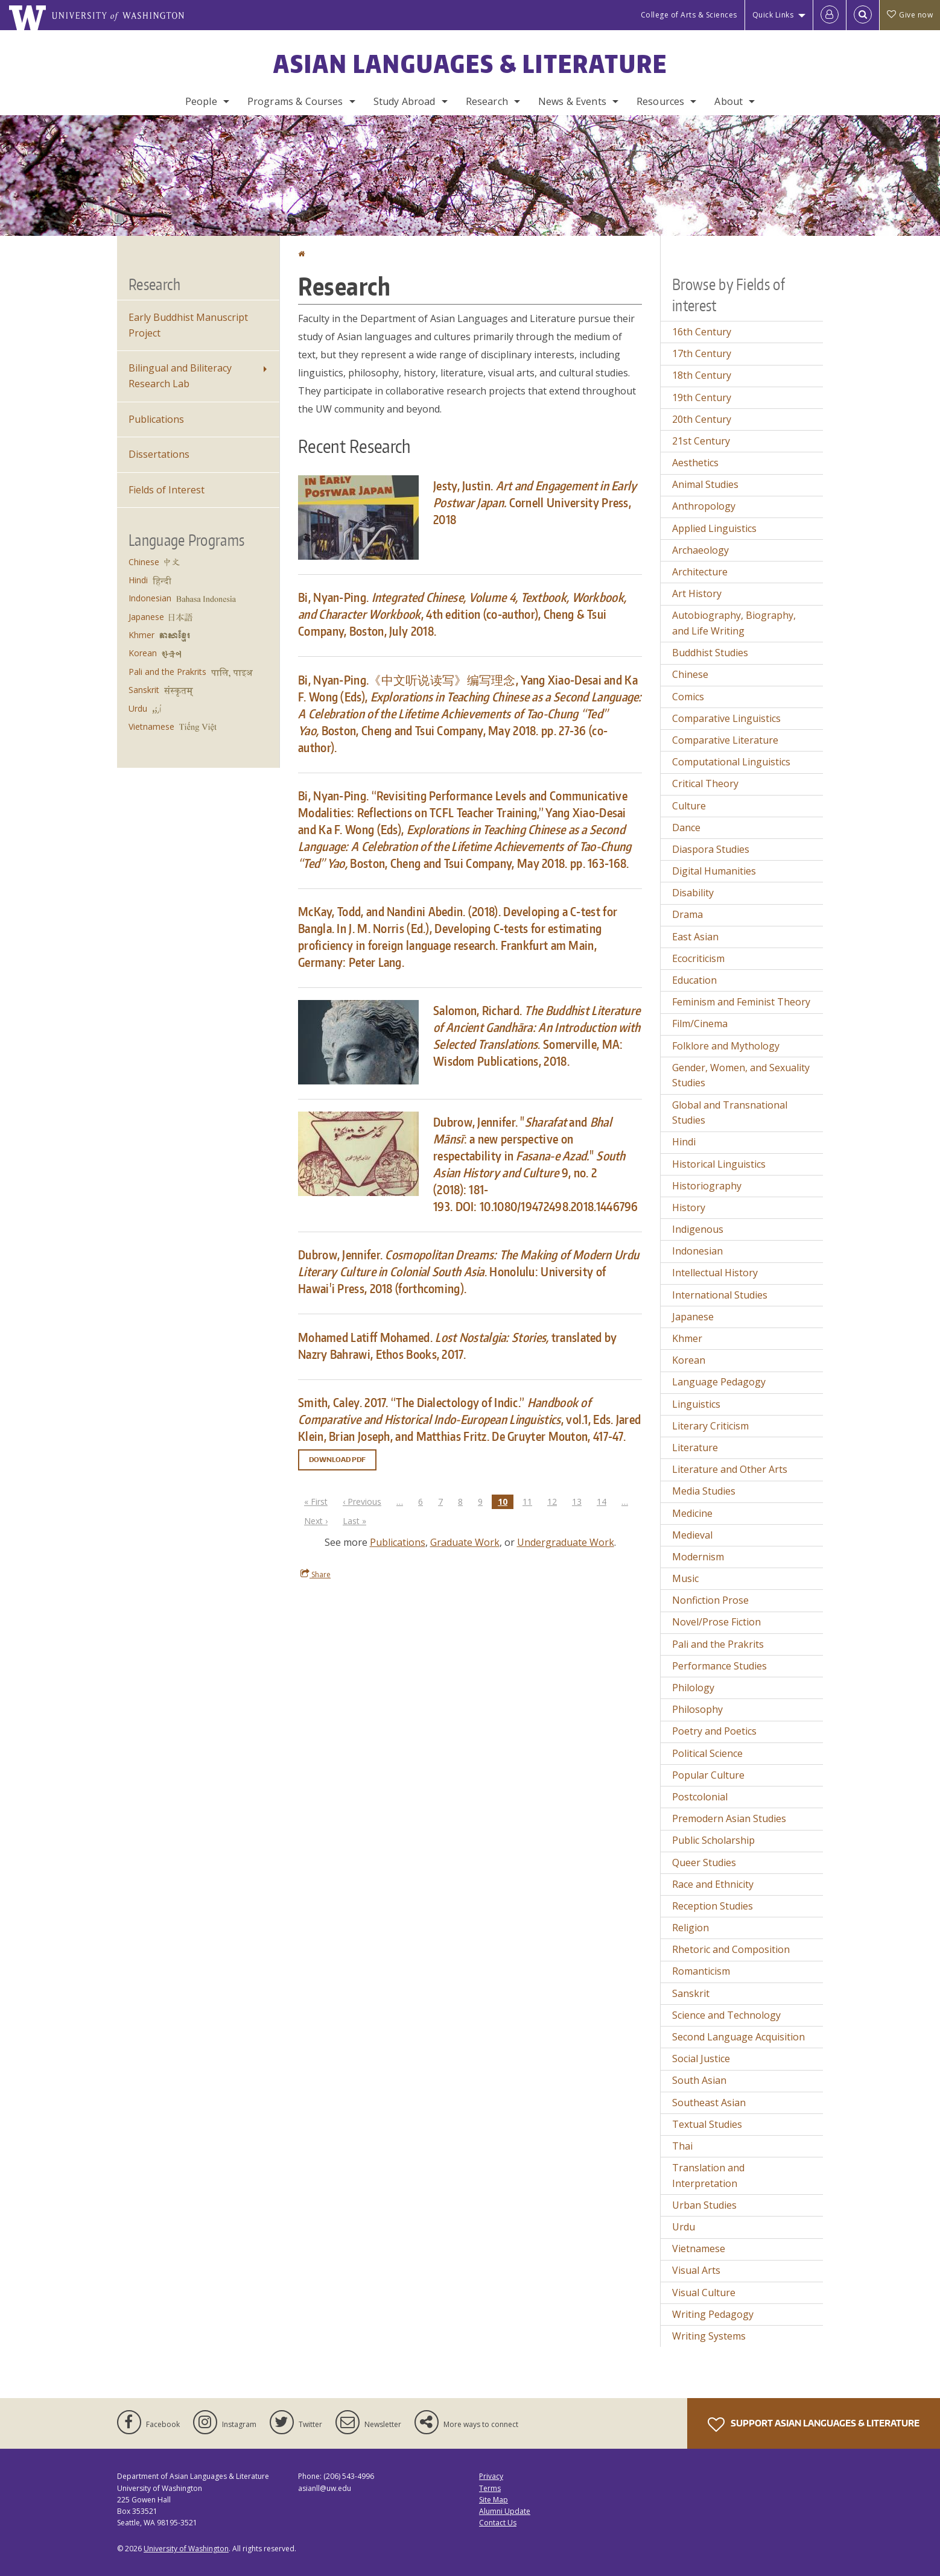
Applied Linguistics (714, 528)
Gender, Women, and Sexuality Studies (741, 1075)
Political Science (707, 1753)
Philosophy (697, 1709)
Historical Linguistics (719, 1164)
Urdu (138, 708)
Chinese (144, 562)
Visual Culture (703, 2292)
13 (580, 1501)
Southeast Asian (709, 2102)
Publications (397, 1542)
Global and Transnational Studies (729, 1112)
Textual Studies (707, 2124)
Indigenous (697, 1229)
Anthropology (703, 506)
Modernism (698, 1556)
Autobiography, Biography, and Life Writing (734, 623)
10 (505, 1502)
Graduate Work (465, 1542)
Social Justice (701, 2058)
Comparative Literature (725, 740)
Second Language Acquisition (738, 2036)
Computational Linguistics (731, 761)
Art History (697, 593)
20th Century (701, 419)
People (201, 101)
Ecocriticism (698, 958)
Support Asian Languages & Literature (813, 2424)
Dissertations (159, 454)
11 (530, 1501)
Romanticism (701, 1971)
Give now (910, 15)
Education (694, 980)
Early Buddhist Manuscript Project (188, 325)
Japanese (146, 616)
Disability (693, 892)
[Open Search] (862, 15)
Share (315, 1574)
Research (487, 101)
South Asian (699, 2080)
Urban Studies (704, 2205)
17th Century (701, 353)
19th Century (701, 397)
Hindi (138, 580)
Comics (688, 696)
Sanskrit (144, 689)
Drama (687, 914)
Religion (690, 1927)
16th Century (701, 331)
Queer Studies (704, 1862)
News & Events (572, 101)
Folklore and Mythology (726, 1045)
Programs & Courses (295, 101)
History (688, 1207)
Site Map (493, 2500)
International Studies (719, 1295)
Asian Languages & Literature (470, 64)
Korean (143, 653)
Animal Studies (705, 484)
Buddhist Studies (710, 652)
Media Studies (703, 1491)
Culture (689, 805)
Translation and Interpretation (708, 2175)
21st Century (701, 441)
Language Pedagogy (719, 1381)
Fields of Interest (167, 489)
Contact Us (497, 2522)
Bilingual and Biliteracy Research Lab (180, 375)
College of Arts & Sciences (689, 15)
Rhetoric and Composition (731, 1949)
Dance (686, 827)
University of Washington (186, 2548)
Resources (660, 101)
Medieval (692, 1535)
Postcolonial (700, 1796)
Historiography (707, 1185)
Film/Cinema (700, 1023)
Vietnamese (151, 726)
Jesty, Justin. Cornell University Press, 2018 (535, 502)
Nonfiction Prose (710, 1600)
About (728, 101)
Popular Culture (708, 1775)
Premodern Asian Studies (729, 1818)
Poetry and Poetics (714, 1731)
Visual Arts (696, 2270)
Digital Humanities (714, 871)
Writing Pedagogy (713, 2314)
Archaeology (700, 550)
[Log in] (829, 15)
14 (604, 1501)
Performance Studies (719, 1666)
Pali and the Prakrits (167, 671)
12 (555, 1501)
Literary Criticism (710, 1425)
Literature (695, 1447)
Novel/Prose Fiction (716, 1621)
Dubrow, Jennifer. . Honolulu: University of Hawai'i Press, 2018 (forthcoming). (468, 1271)
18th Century (701, 375)
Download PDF (337, 1459)
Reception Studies (712, 1906)
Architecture (700, 571)
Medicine (692, 1513)
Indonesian (150, 598)
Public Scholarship (713, 1840)
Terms (490, 2488)
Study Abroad (404, 101)
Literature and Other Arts (729, 1469)
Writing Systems (709, 2336)
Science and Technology (726, 2015)
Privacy (491, 2476)
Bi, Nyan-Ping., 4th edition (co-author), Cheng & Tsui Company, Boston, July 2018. (462, 614)
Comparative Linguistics (726, 718)
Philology (693, 1687)
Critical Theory (705, 783)
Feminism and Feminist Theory (741, 1001)
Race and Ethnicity (713, 1884)
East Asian (695, 936)
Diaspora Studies (710, 849)
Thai (682, 2146)
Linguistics (696, 1404)
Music (685, 1578)
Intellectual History (715, 1272)
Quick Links (773, 15)
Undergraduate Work (565, 1542)
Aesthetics (695, 462)
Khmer (141, 635)
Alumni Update (504, 2511)
